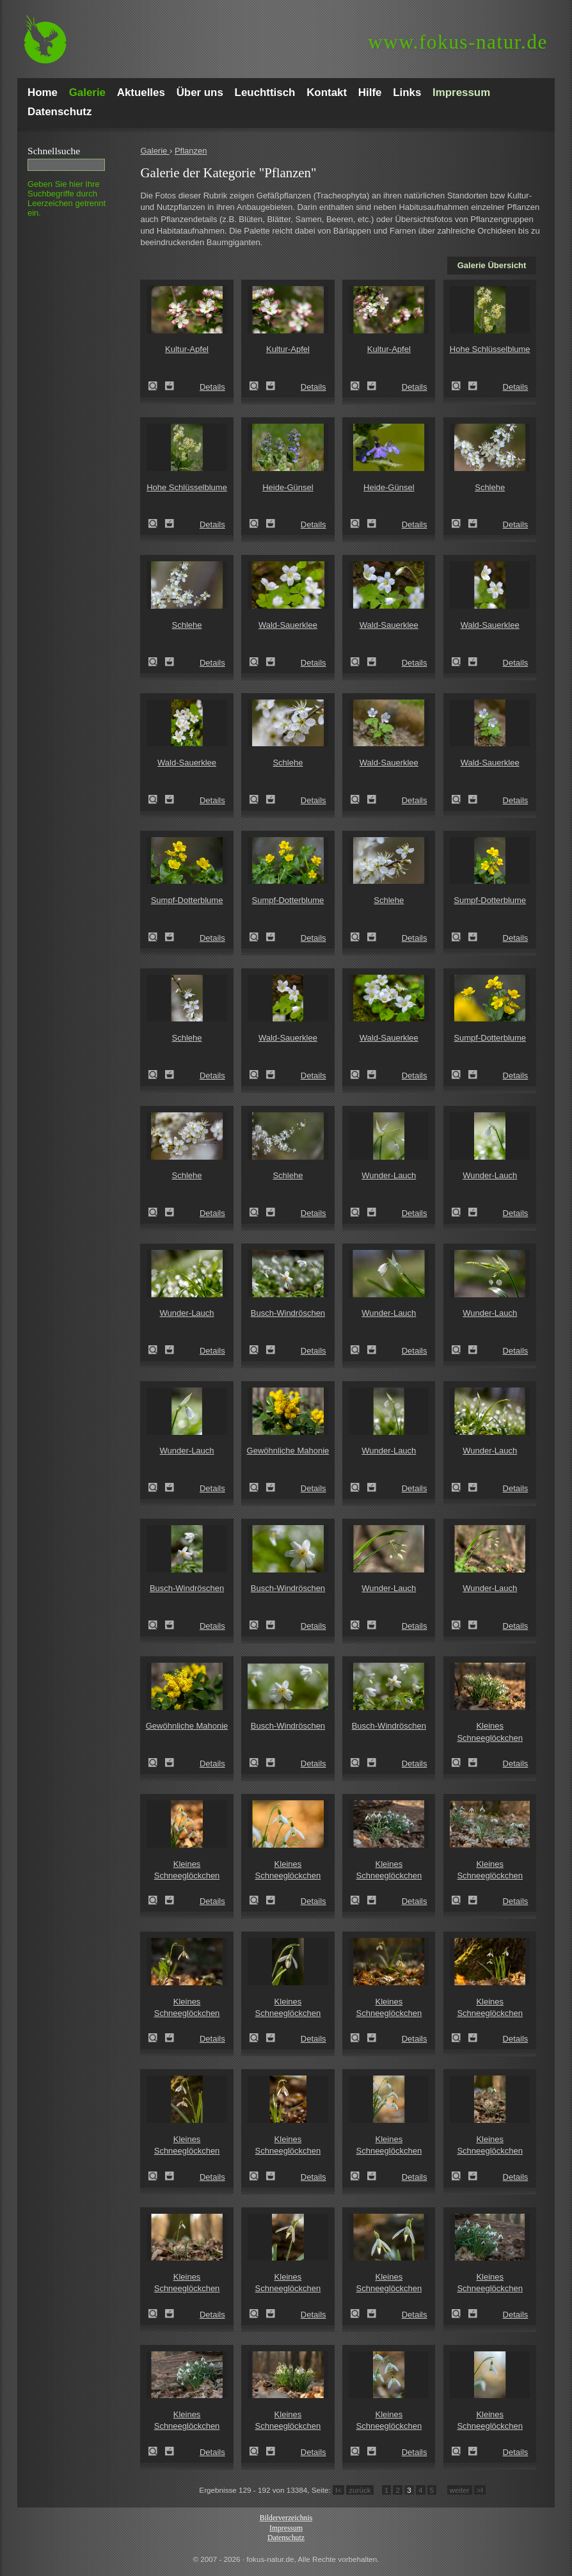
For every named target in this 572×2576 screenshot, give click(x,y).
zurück (359, 2490)
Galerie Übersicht (492, 265)
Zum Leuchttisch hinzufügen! (169, 385)
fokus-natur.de (458, 42)
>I (480, 2490)
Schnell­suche (54, 150)
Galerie (155, 151)
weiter (460, 2490)
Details (212, 387)
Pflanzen (191, 151)
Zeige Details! (156, 385)
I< (338, 2490)
